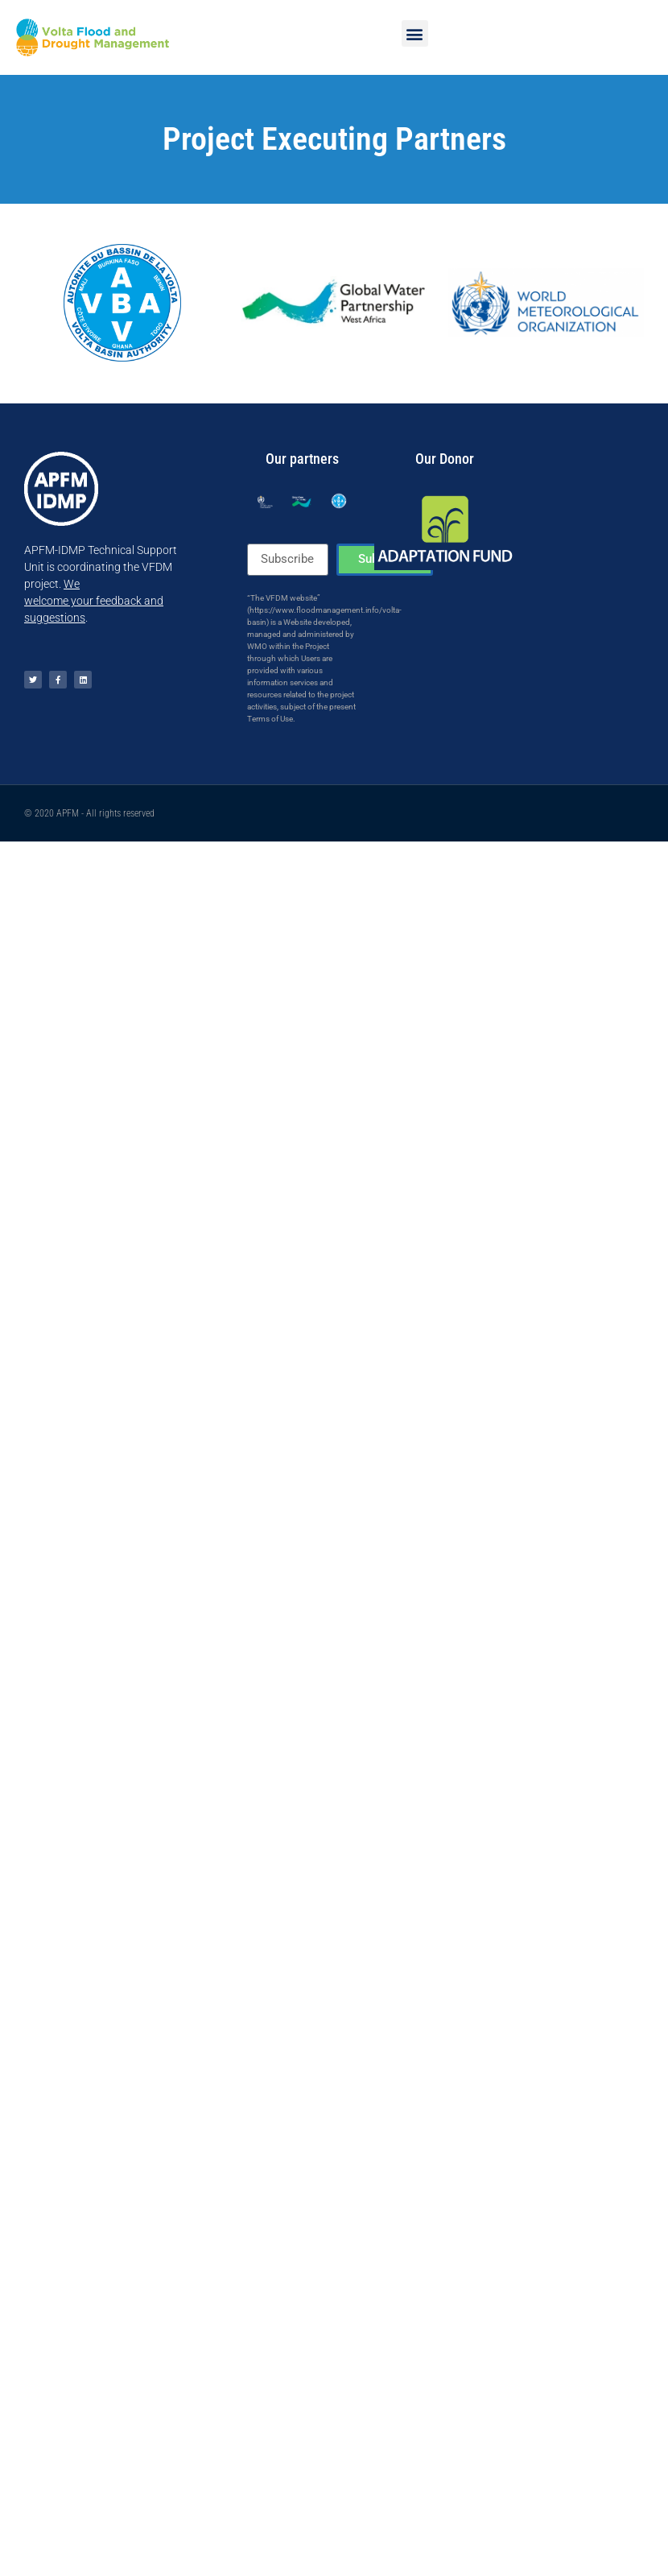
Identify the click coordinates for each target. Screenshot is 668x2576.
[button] (415, 33)
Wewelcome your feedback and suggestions (93, 600)
